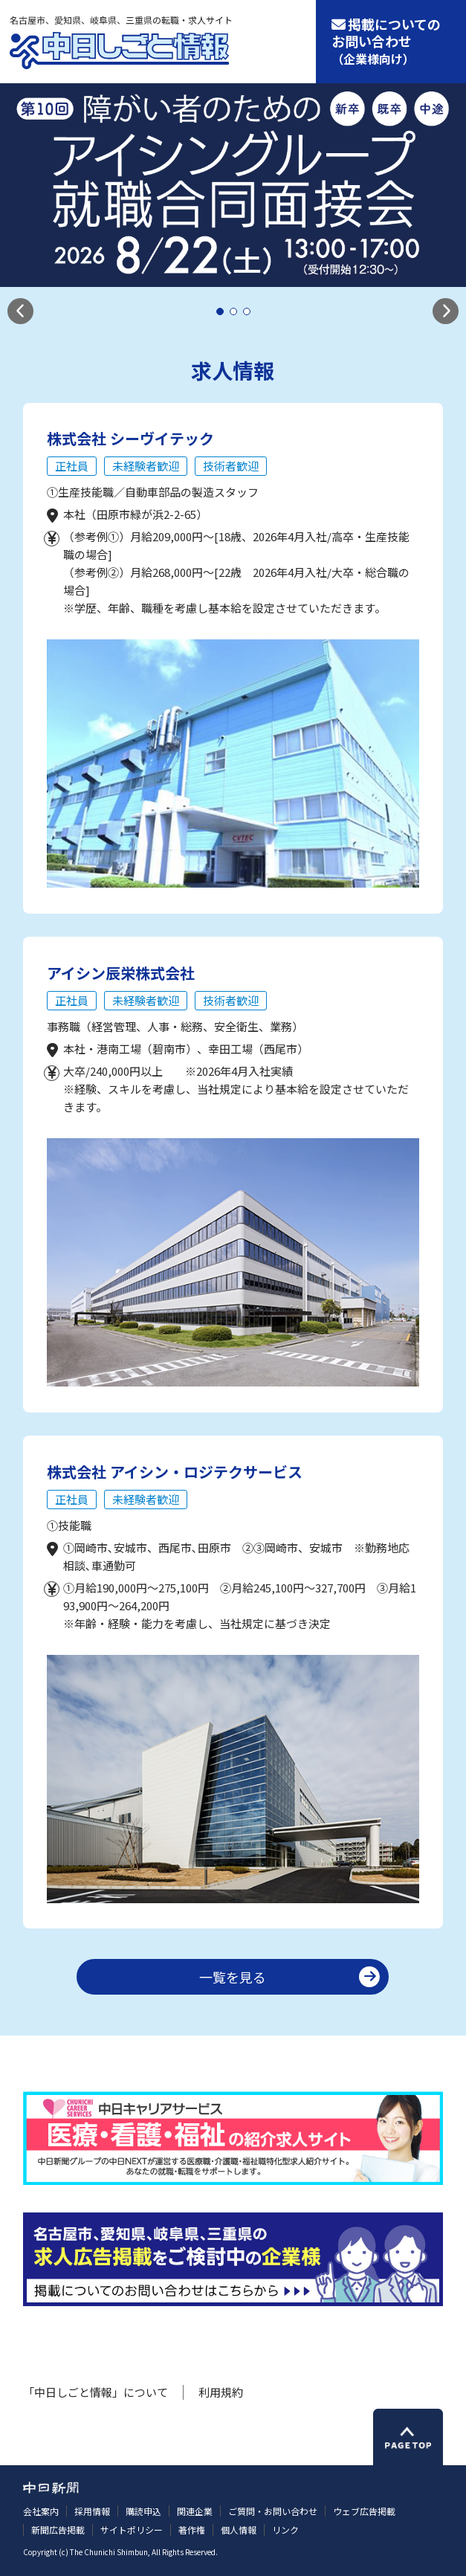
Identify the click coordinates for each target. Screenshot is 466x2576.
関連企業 (195, 2511)
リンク (285, 2529)
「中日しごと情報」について (95, 2392)
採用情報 (92, 2511)
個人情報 (238, 2529)
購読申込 (143, 2511)
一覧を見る (232, 1976)
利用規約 (220, 2392)
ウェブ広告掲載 (364, 2511)
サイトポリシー (131, 2529)
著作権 (191, 2529)
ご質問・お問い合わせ (272, 2511)
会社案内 (41, 2511)
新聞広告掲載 (58, 2529)
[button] (20, 311)
